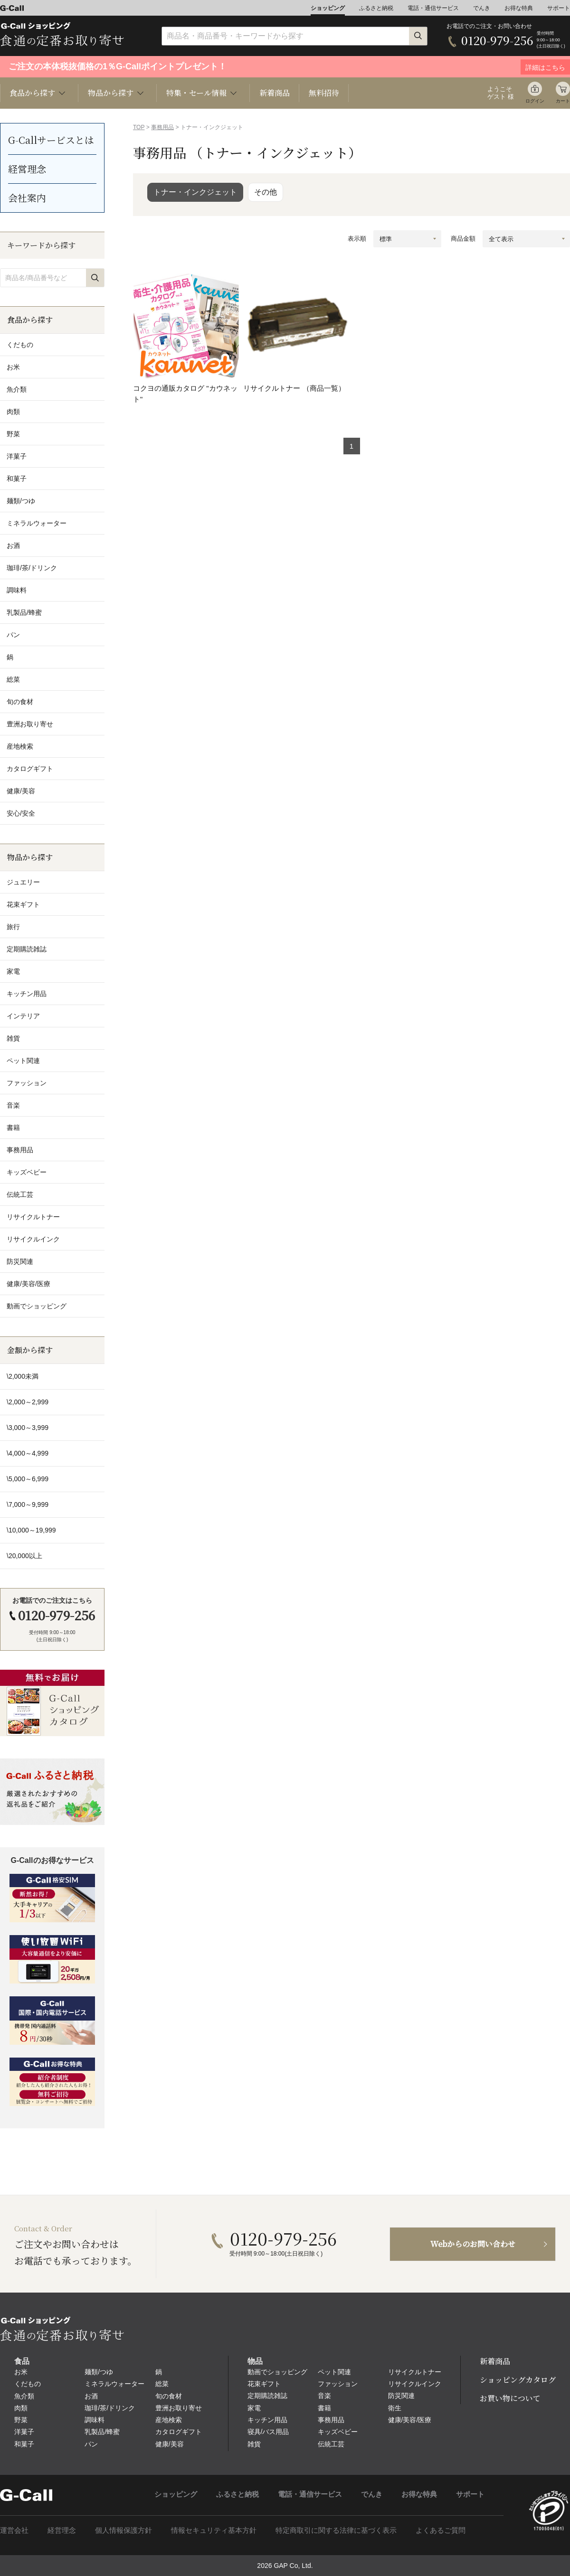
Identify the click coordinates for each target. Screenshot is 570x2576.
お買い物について (510, 2398)
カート (563, 100)
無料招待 (324, 92)
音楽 (324, 2395)
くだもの (27, 2384)
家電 (254, 2408)
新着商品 (274, 92)
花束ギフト (264, 2384)
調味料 (94, 2420)
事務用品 (162, 127)
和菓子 (24, 2444)
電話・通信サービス (433, 8)
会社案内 (27, 198)
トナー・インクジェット (195, 192)
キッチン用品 (267, 2420)
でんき (481, 8)
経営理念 (27, 169)
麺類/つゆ (99, 2372)
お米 (21, 2372)
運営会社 (14, 2530)
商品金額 (463, 238)
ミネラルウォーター (114, 2384)
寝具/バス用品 (268, 2431)
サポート (558, 8)
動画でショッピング (277, 2372)
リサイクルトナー (414, 2372)
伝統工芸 (331, 2444)
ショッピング (328, 8)
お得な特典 (518, 8)
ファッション (338, 2384)
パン (91, 2444)
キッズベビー (338, 2431)
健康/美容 (169, 2444)
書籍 (324, 2408)
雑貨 (254, 2444)
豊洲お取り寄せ (178, 2408)
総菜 (162, 2384)
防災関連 (401, 2395)
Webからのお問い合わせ (472, 2243)
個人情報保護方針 (123, 2530)
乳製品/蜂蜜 (102, 2431)
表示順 (357, 238)
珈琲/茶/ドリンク (110, 2408)
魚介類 (24, 2396)
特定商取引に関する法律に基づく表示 (336, 2530)
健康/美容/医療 (410, 2420)
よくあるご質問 (441, 2530)
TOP (138, 127)
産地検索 (168, 2420)
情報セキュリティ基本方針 (213, 2530)
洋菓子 (24, 2431)
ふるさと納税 (376, 8)
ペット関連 (334, 2372)
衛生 (394, 2408)
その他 (265, 192)
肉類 (21, 2408)
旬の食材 (168, 2396)
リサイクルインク (414, 2384)
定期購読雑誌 (267, 2395)
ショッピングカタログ (518, 2379)
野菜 (21, 2420)
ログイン (534, 100)
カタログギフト (178, 2431)
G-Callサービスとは (51, 140)
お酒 (91, 2396)
